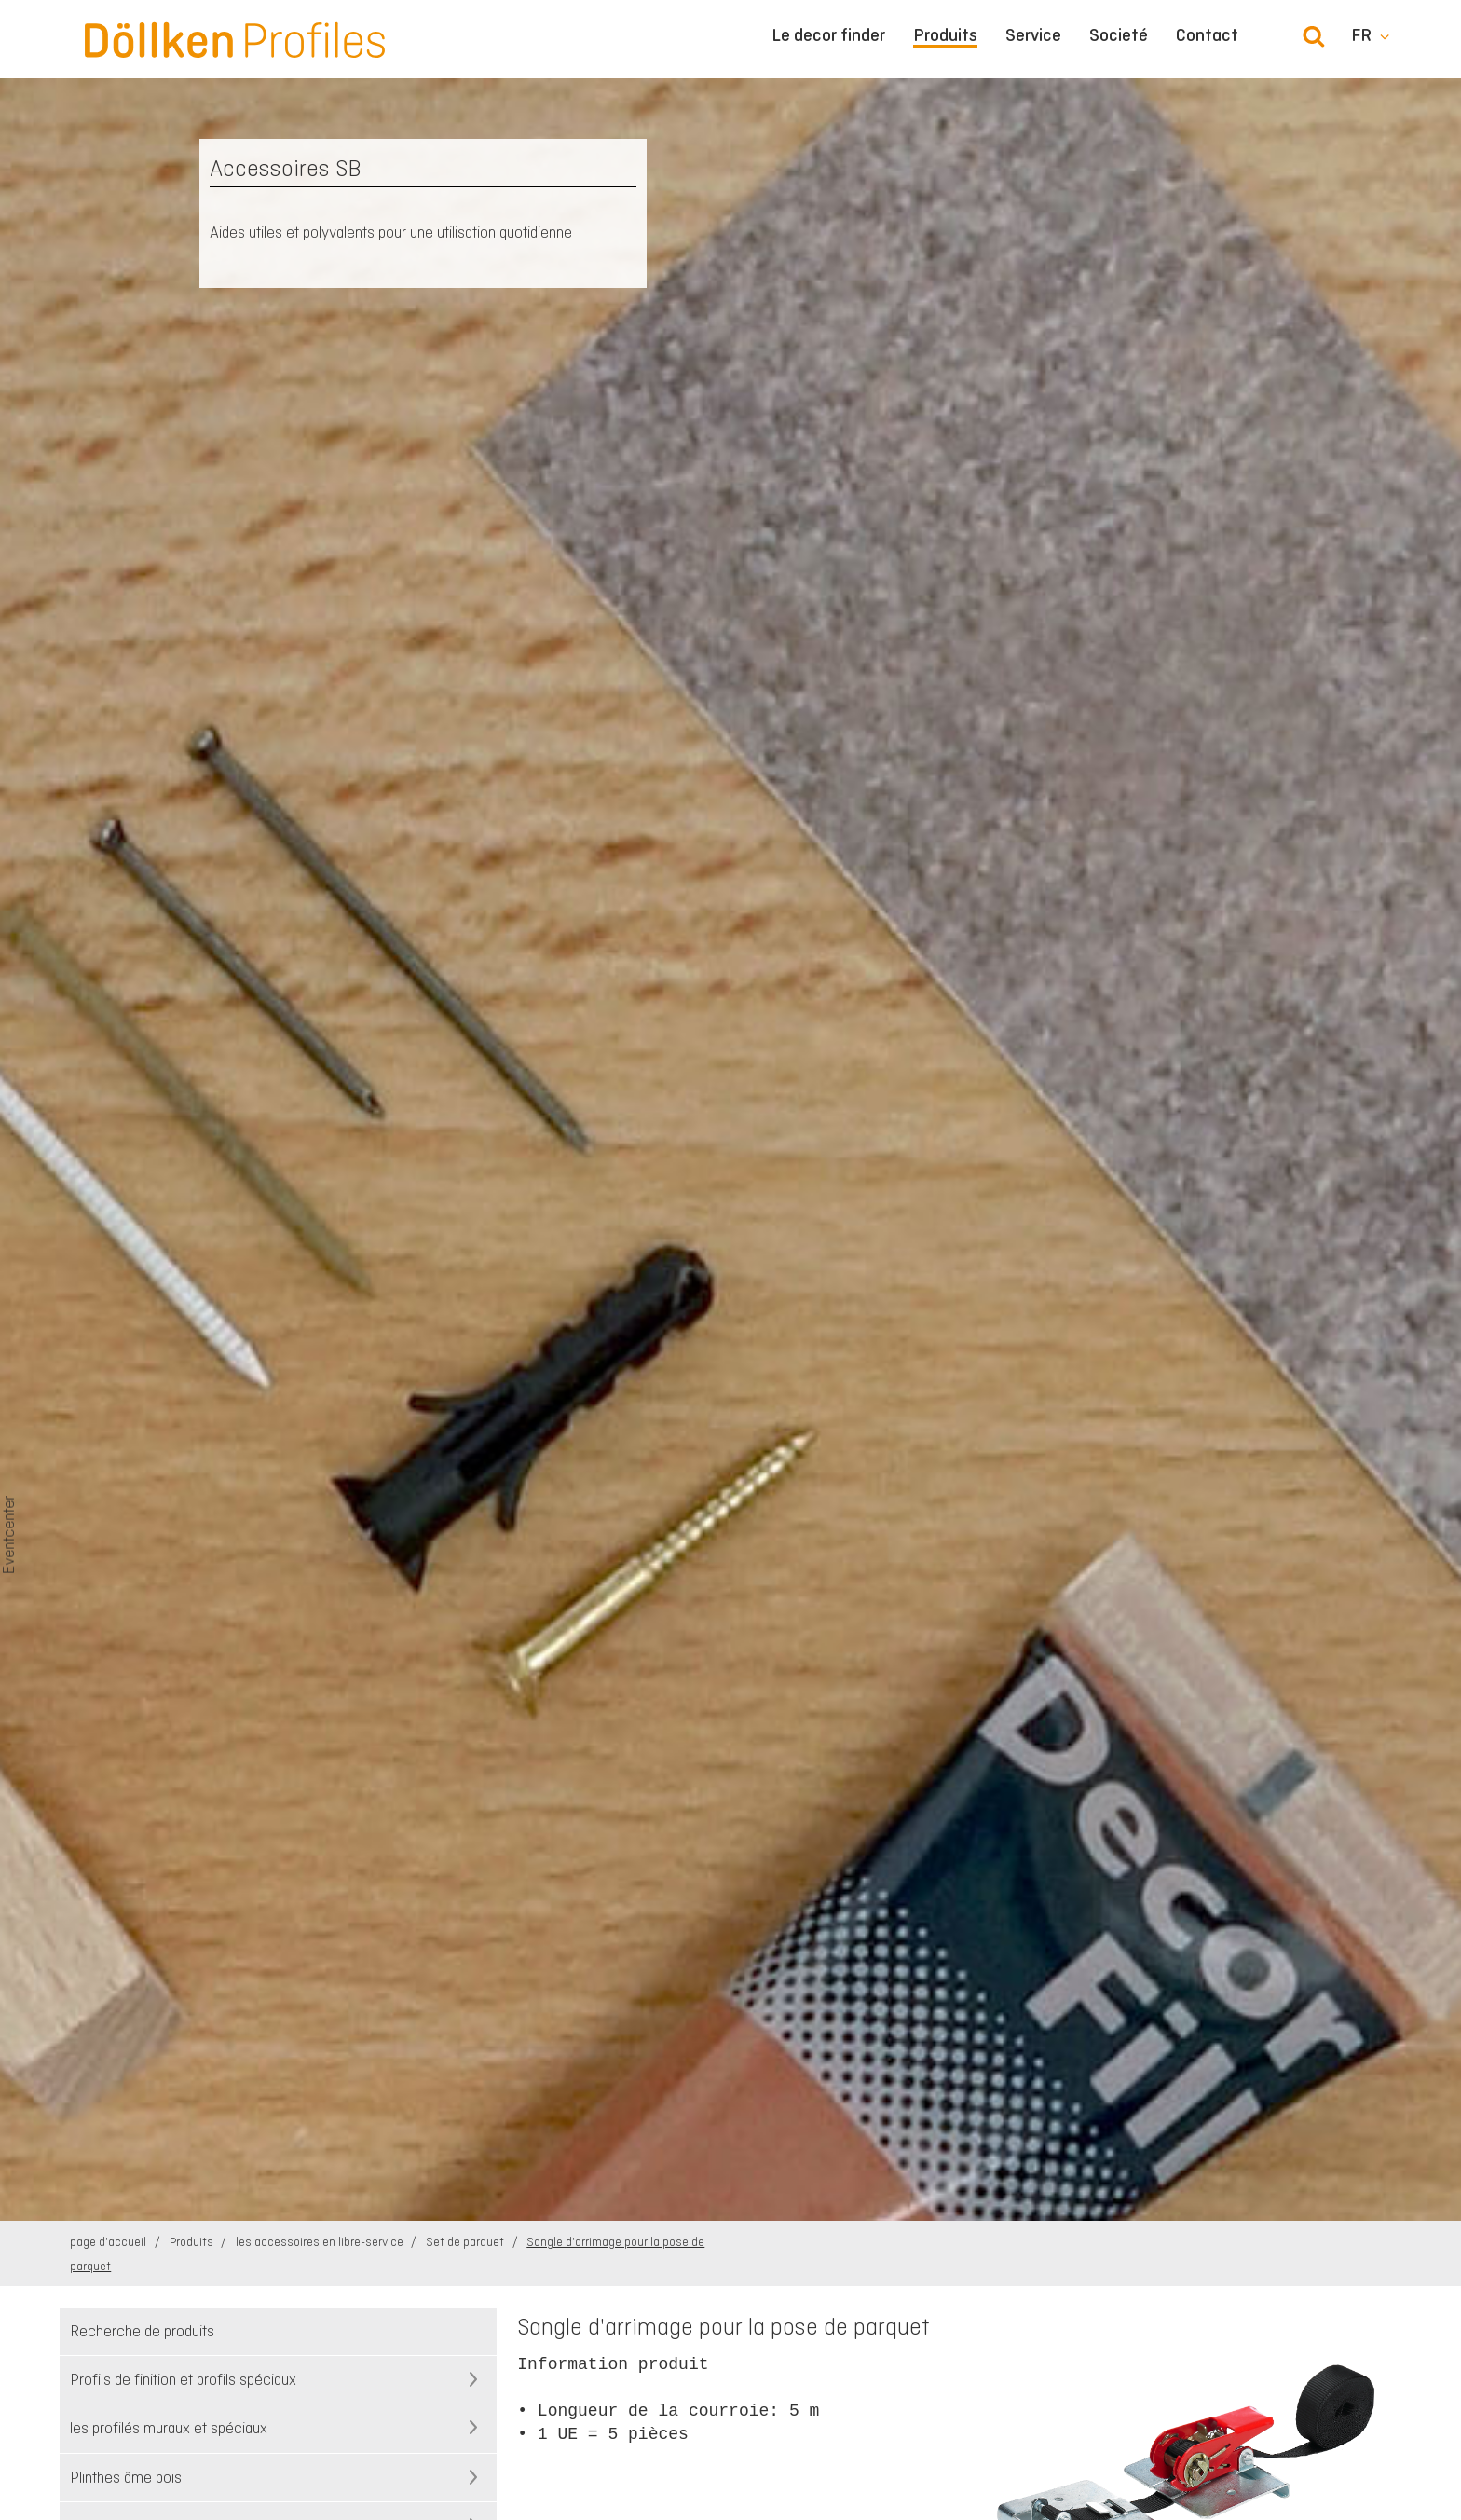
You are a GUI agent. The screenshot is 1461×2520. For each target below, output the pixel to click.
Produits (945, 36)
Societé (1118, 35)
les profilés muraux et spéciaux (168, 2427)
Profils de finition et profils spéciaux (183, 2379)
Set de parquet (466, 2242)
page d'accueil (109, 2242)
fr (1361, 35)
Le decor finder (828, 35)
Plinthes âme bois (126, 2477)
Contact (1207, 35)
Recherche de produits (142, 2330)
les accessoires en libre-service (321, 2242)
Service (1033, 35)
